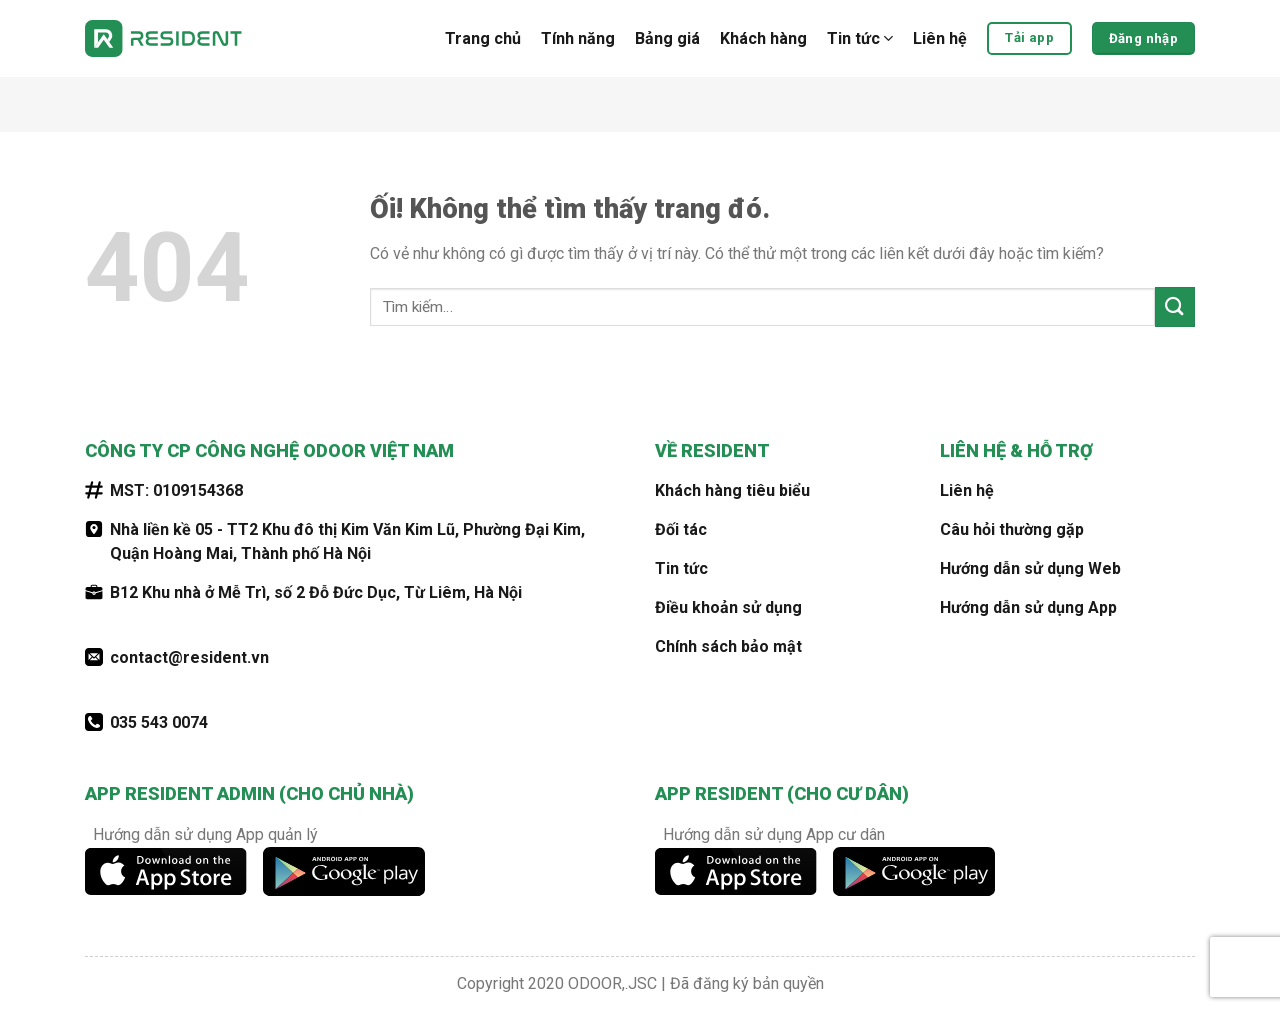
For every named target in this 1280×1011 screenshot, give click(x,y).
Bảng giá (667, 38)
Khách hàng (763, 38)
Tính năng (578, 38)
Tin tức (860, 39)
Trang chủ (483, 38)
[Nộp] (1175, 306)
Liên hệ (940, 38)
